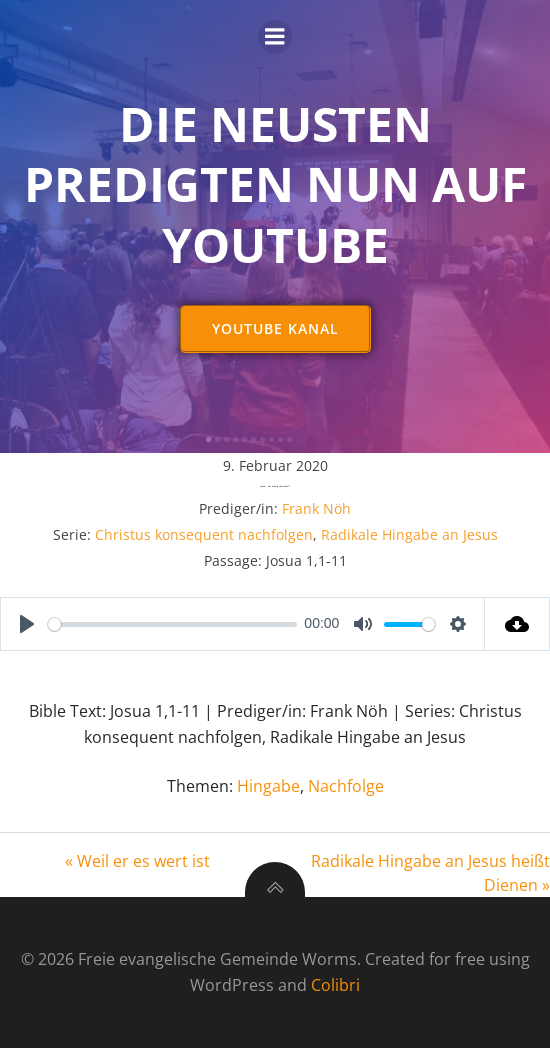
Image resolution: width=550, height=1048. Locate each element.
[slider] (172, 624)
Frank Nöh (316, 508)
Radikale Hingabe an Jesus (409, 534)
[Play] (27, 624)
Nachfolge (346, 786)
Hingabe (268, 786)
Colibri (335, 985)
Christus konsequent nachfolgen (204, 534)
